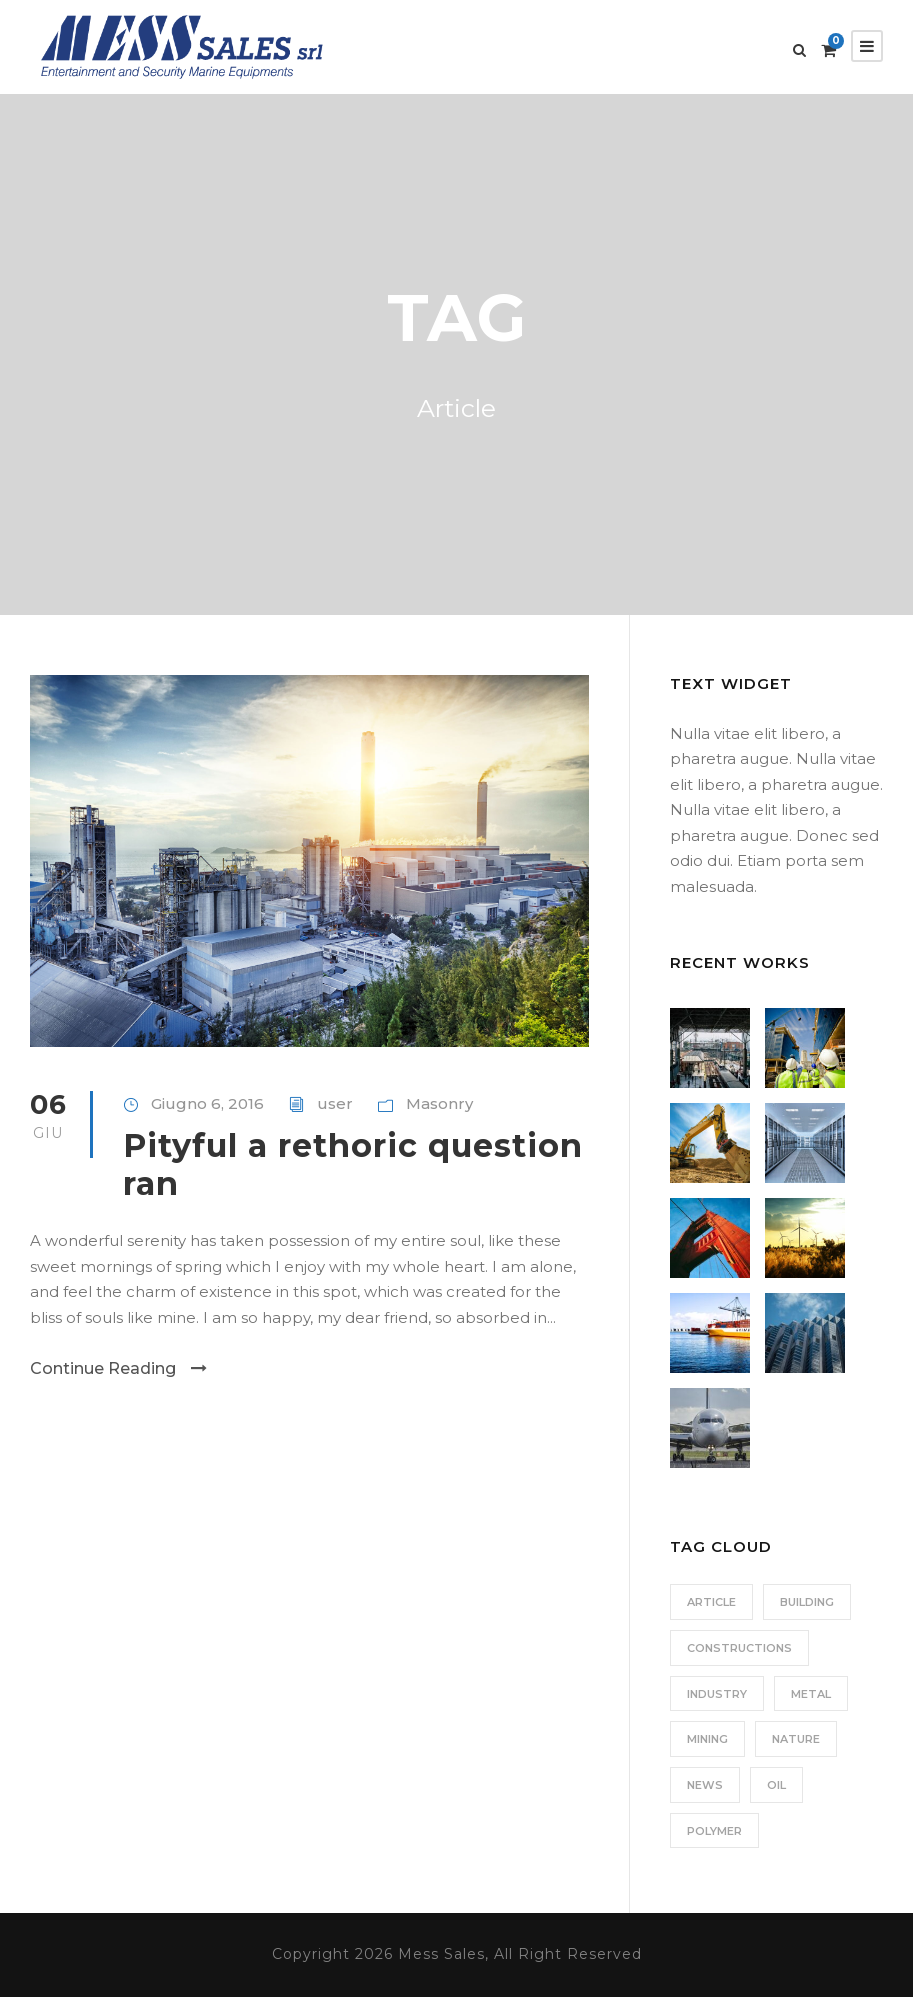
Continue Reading (118, 1368)
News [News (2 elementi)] (705, 1785)
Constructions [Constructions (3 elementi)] (739, 1648)
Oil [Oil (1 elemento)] (776, 1785)
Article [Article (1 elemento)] (711, 1602)
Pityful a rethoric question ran (353, 1164)
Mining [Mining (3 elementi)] (707, 1739)
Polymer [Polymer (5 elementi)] (714, 1831)
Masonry (439, 1103)
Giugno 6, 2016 (207, 1103)
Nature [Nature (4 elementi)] (796, 1739)
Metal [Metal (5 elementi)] (811, 1694)
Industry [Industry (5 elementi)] (717, 1694)
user (335, 1103)
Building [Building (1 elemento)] (807, 1602)
